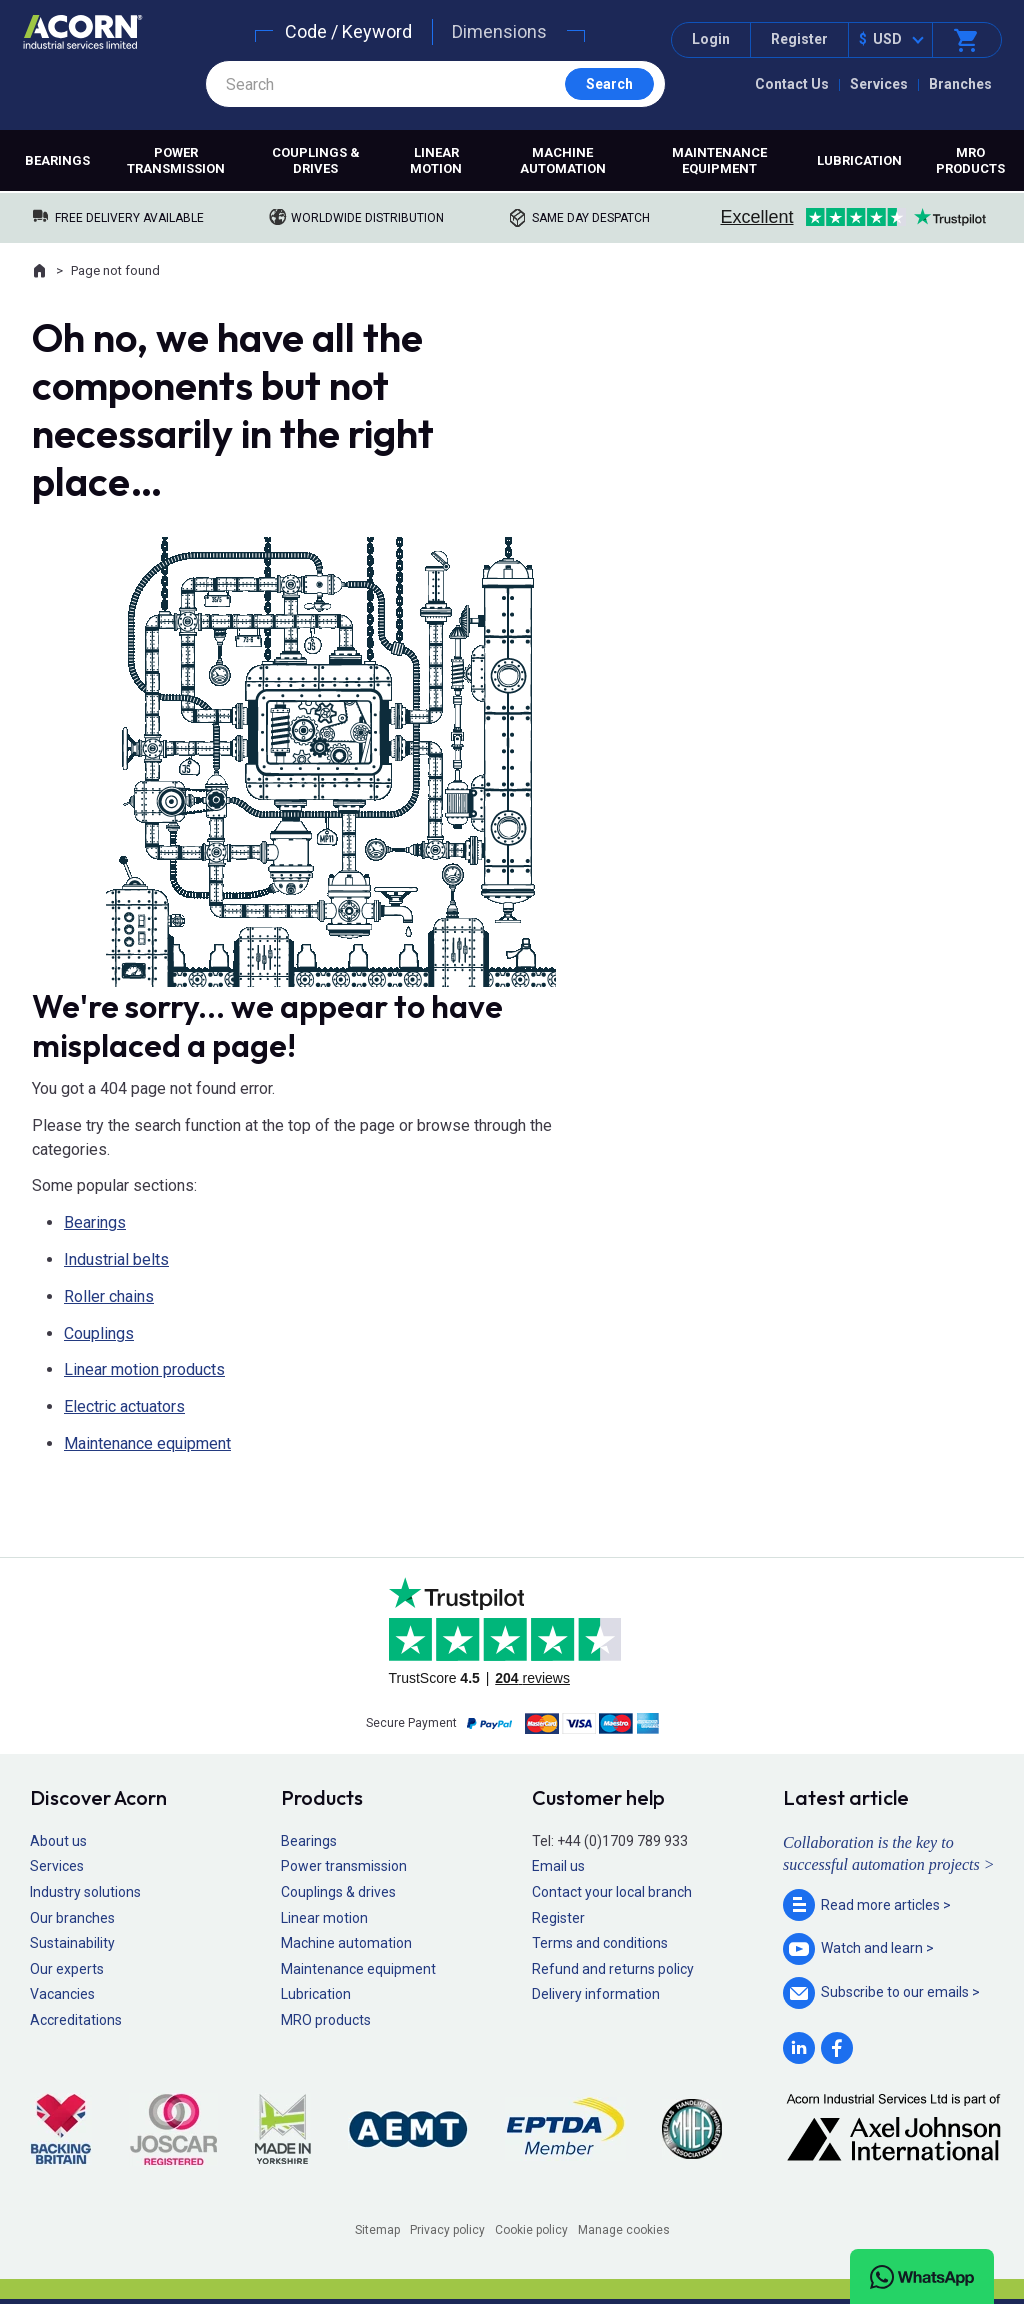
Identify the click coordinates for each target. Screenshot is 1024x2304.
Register (799, 39)
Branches (960, 84)
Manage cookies (624, 2230)
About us (58, 1841)
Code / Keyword (348, 31)
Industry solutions (85, 1892)
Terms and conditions (600, 1943)
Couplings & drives (316, 160)
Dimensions (499, 31)
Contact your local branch (612, 1892)
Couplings (99, 1333)
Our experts (67, 1969)
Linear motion (436, 160)
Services (879, 84)
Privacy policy (447, 2230)
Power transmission (176, 160)
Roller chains (109, 1296)
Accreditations (76, 2020)
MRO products (970, 160)
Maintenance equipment (719, 160)
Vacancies (62, 1994)
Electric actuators (124, 1406)
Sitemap (377, 2230)
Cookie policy (531, 2230)
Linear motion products (144, 1369)
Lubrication (859, 160)
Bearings (57, 160)
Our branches (72, 1918)
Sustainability (72, 1943)
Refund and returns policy (613, 1969)
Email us (558, 1866)
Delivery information (596, 1994)
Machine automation (563, 160)
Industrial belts (116, 1259)
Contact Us (792, 84)
